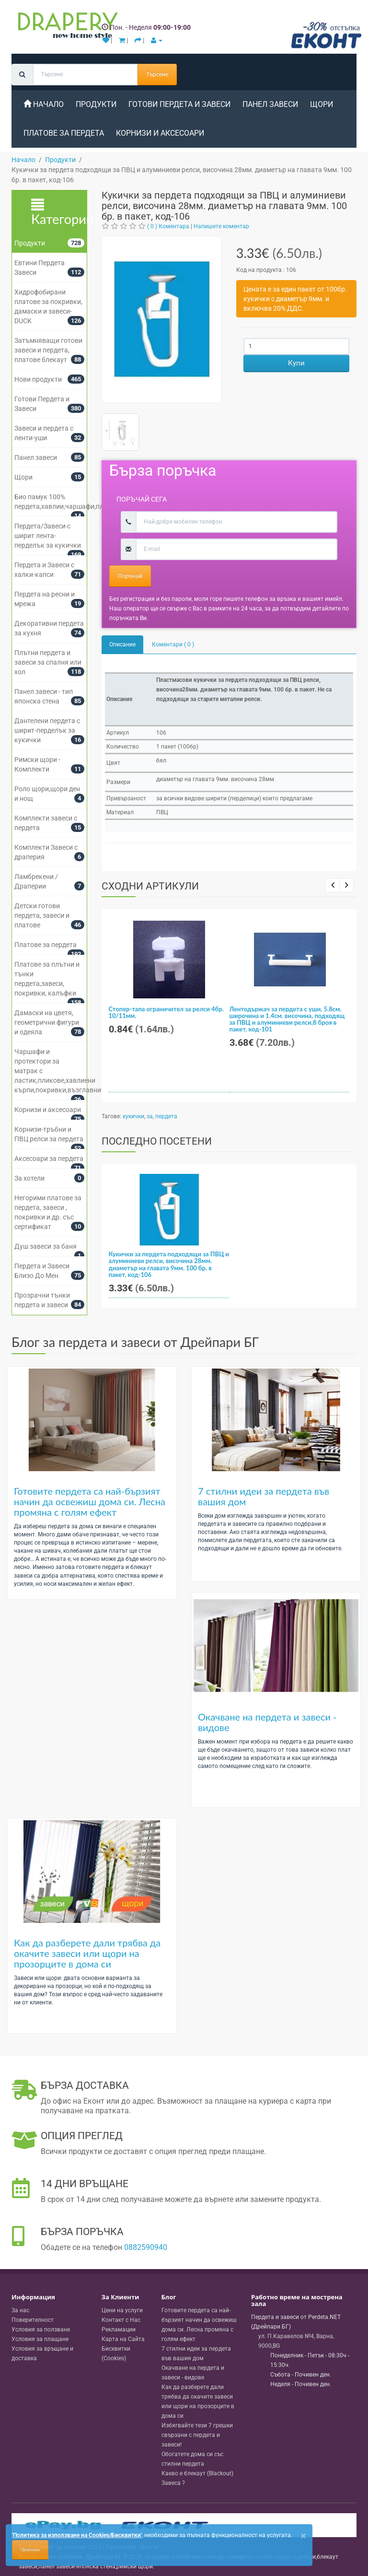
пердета (166, 1116)
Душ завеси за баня (45, 1246)
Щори (321, 104)
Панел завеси (270, 104)
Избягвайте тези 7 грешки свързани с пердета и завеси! (197, 2435)
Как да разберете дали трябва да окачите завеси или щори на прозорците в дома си (87, 1953)
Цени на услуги (122, 2310)
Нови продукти (38, 379)
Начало (43, 104)
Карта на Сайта (123, 2339)
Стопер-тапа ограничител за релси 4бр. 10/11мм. (166, 1012)
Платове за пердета (63, 133)
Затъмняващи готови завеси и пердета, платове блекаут (48, 350)
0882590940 (145, 2247)
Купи (296, 363)
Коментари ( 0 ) (173, 644)
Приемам (30, 2549)
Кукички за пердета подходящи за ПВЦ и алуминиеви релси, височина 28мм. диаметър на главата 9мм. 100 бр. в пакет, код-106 (169, 1264)
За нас (20, 2310)
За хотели (29, 1178)
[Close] (303, 2535)
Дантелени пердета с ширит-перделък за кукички (47, 730)
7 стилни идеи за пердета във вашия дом (263, 1496)
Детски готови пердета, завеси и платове (41, 915)
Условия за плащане (40, 2339)
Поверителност (33, 2320)
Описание (122, 644)
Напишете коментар (221, 226)
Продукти (96, 104)
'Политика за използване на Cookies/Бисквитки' (77, 2535)
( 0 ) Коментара (168, 226)
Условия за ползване (41, 2329)
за (150, 1116)
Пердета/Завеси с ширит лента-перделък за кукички (47, 535)
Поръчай (130, 576)
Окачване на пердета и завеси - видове (267, 1722)
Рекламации (119, 2329)
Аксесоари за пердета (48, 1158)
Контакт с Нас (121, 2320)
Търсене (157, 74)
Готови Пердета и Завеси (179, 104)
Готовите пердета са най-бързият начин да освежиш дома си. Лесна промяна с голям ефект (89, 1501)
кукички (133, 1116)
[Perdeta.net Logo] (66, 27)
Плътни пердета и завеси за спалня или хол (47, 662)
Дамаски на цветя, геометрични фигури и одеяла (46, 1022)
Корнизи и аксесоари (160, 133)
